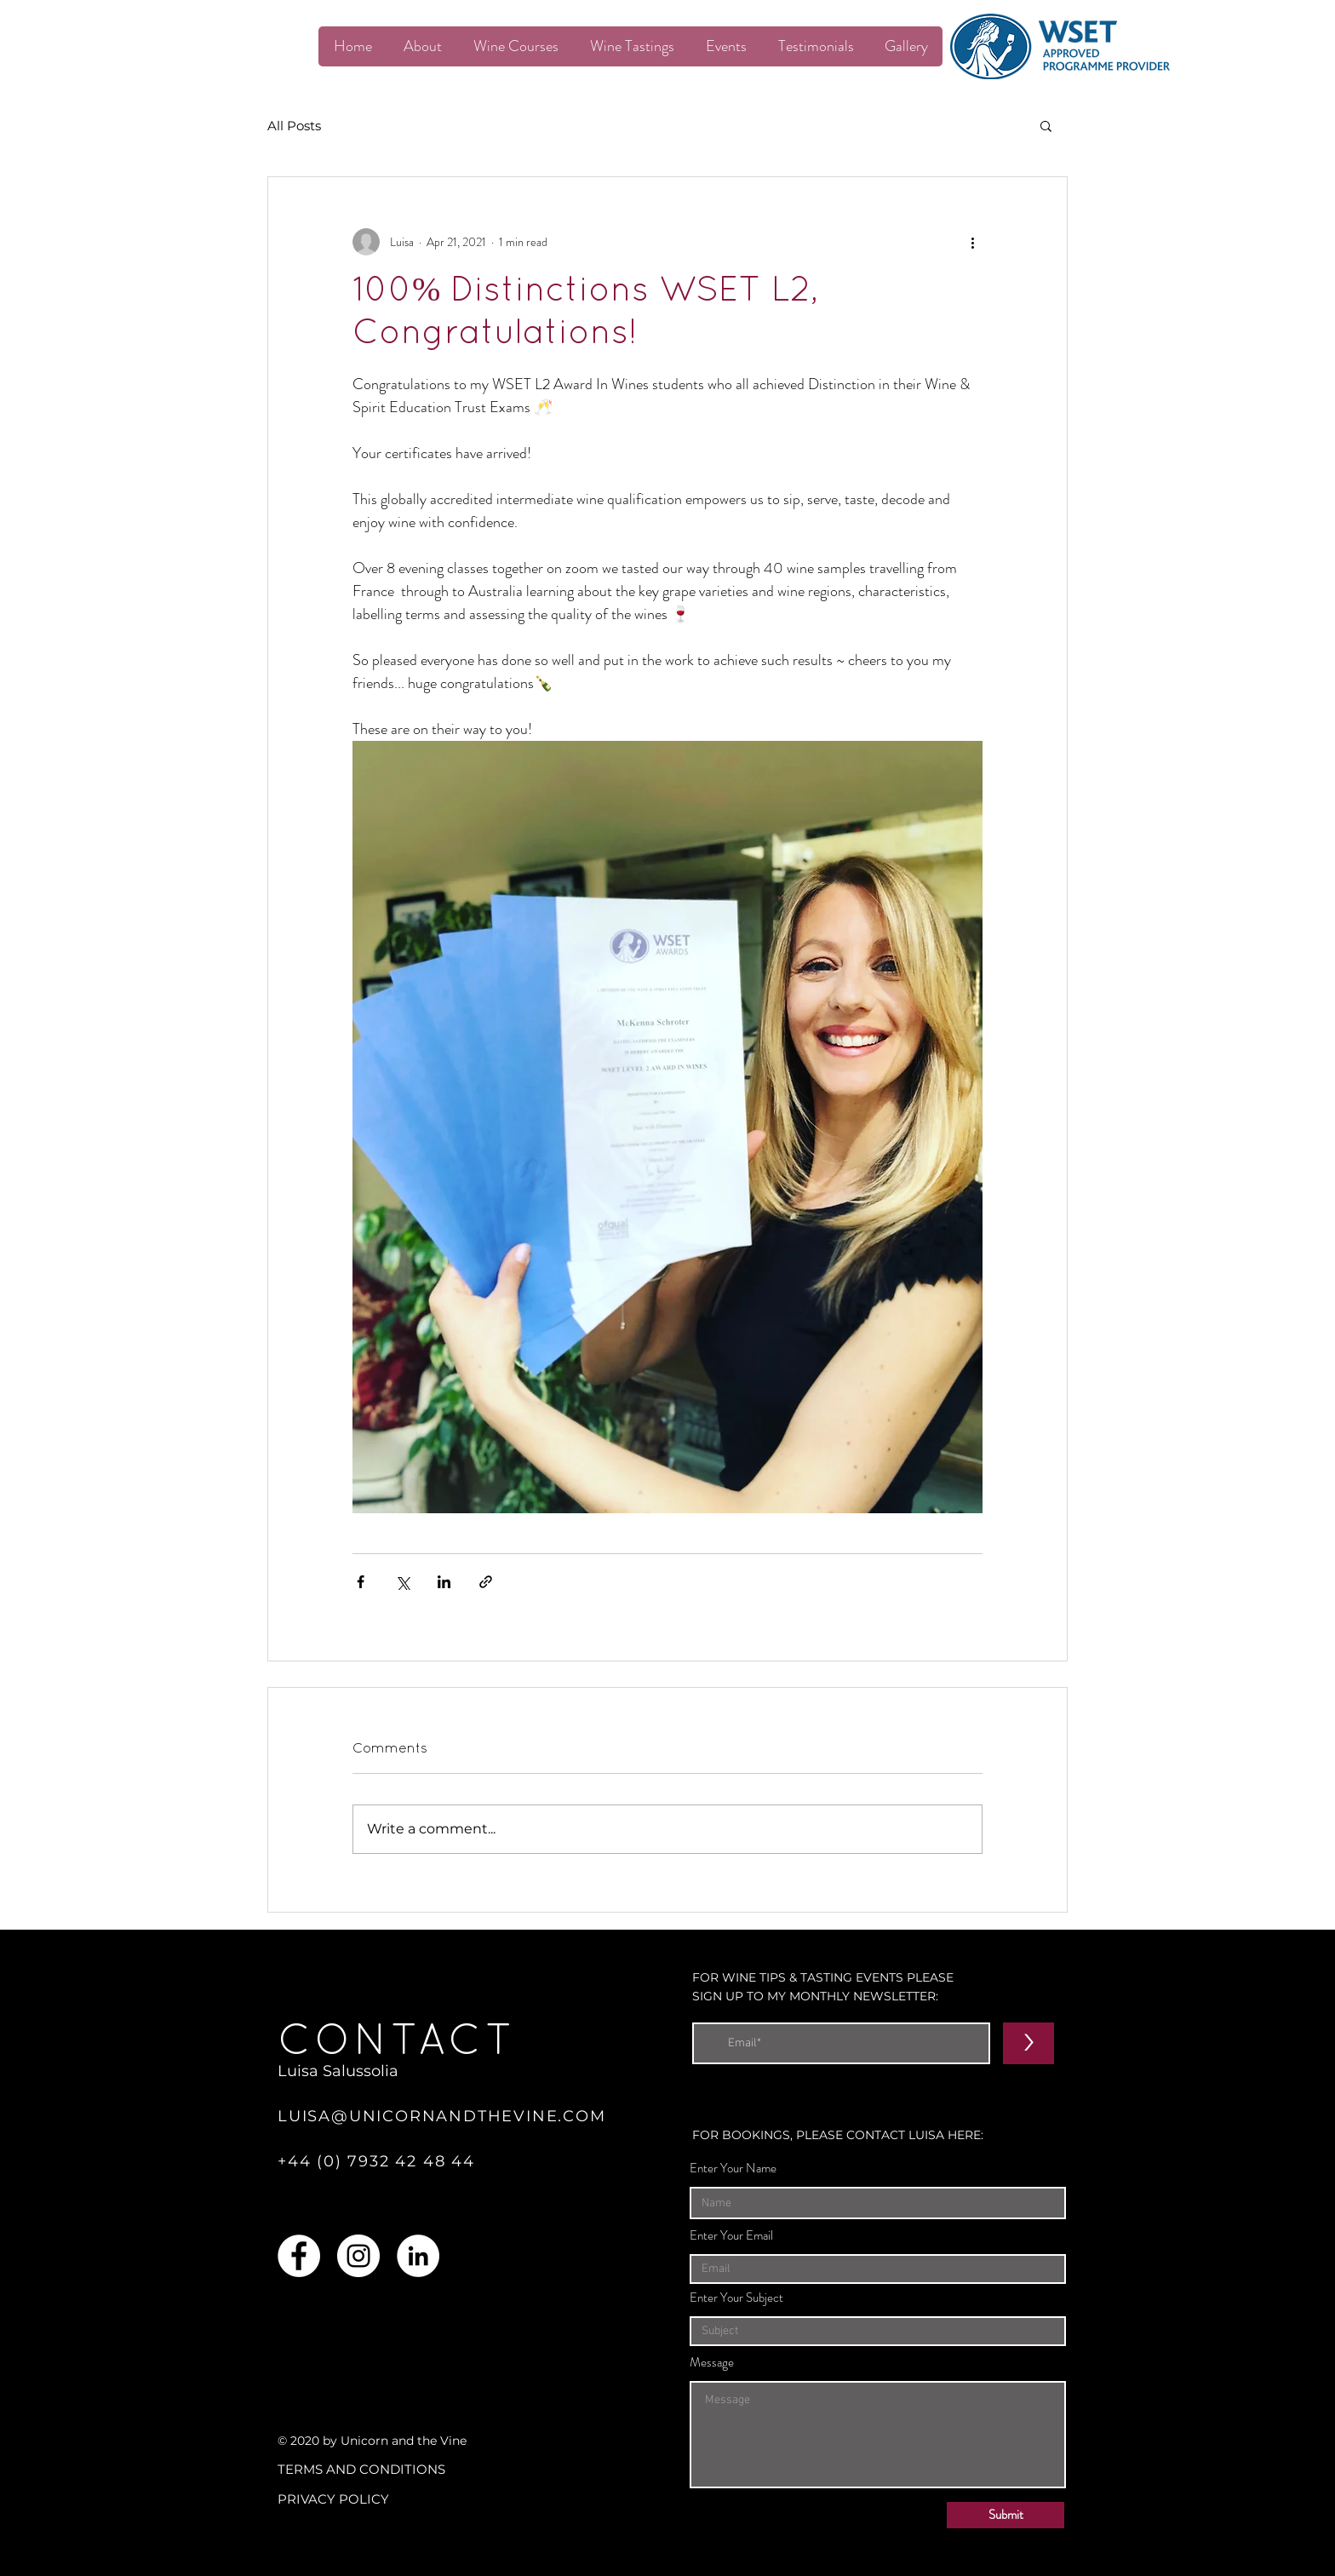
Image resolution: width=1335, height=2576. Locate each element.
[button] (1046, 125)
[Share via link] (486, 1582)
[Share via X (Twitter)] (402, 1582)
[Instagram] (358, 2256)
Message (712, 2362)
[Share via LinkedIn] (444, 1582)
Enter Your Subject (736, 2298)
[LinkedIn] (418, 2256)
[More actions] (972, 242)
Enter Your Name (733, 2168)
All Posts (294, 126)
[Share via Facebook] (360, 1582)
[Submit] (1005, 2515)
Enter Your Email (731, 2235)
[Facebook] (299, 2256)
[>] (1028, 2043)
